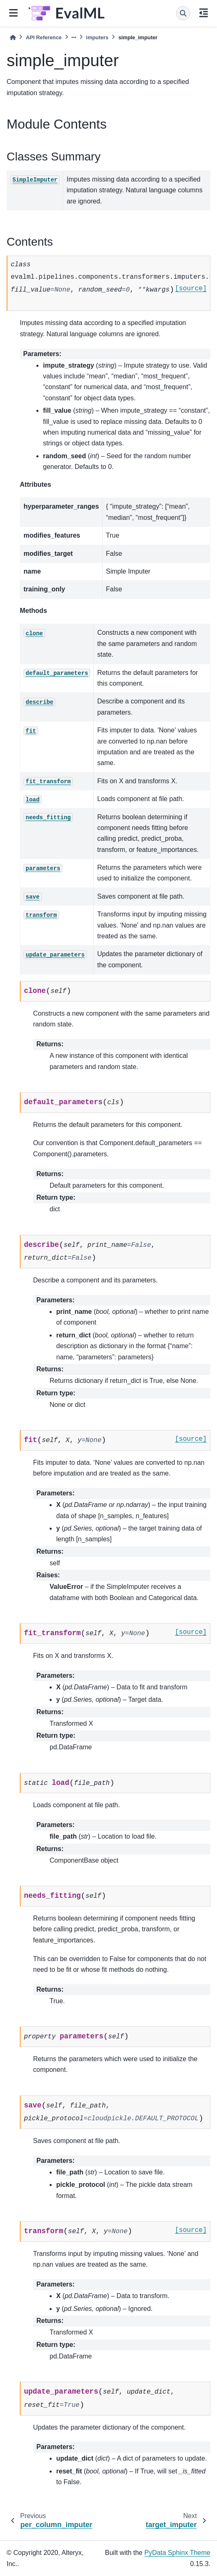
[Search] (183, 13)
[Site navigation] (13, 13)
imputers (97, 37)
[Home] (13, 37)
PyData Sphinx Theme (177, 2552)
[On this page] (203, 13)
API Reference (44, 37)
